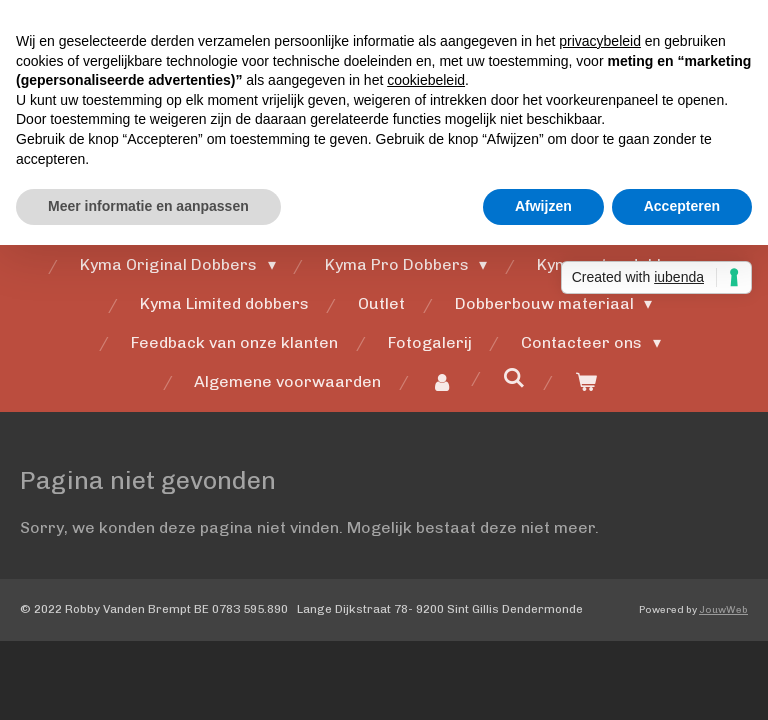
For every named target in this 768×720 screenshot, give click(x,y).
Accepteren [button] (682, 206)
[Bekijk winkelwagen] (586, 382)
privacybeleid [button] (600, 41)
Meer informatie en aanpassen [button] (148, 206)
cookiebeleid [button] (426, 80)
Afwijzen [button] (543, 206)
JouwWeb (723, 610)
